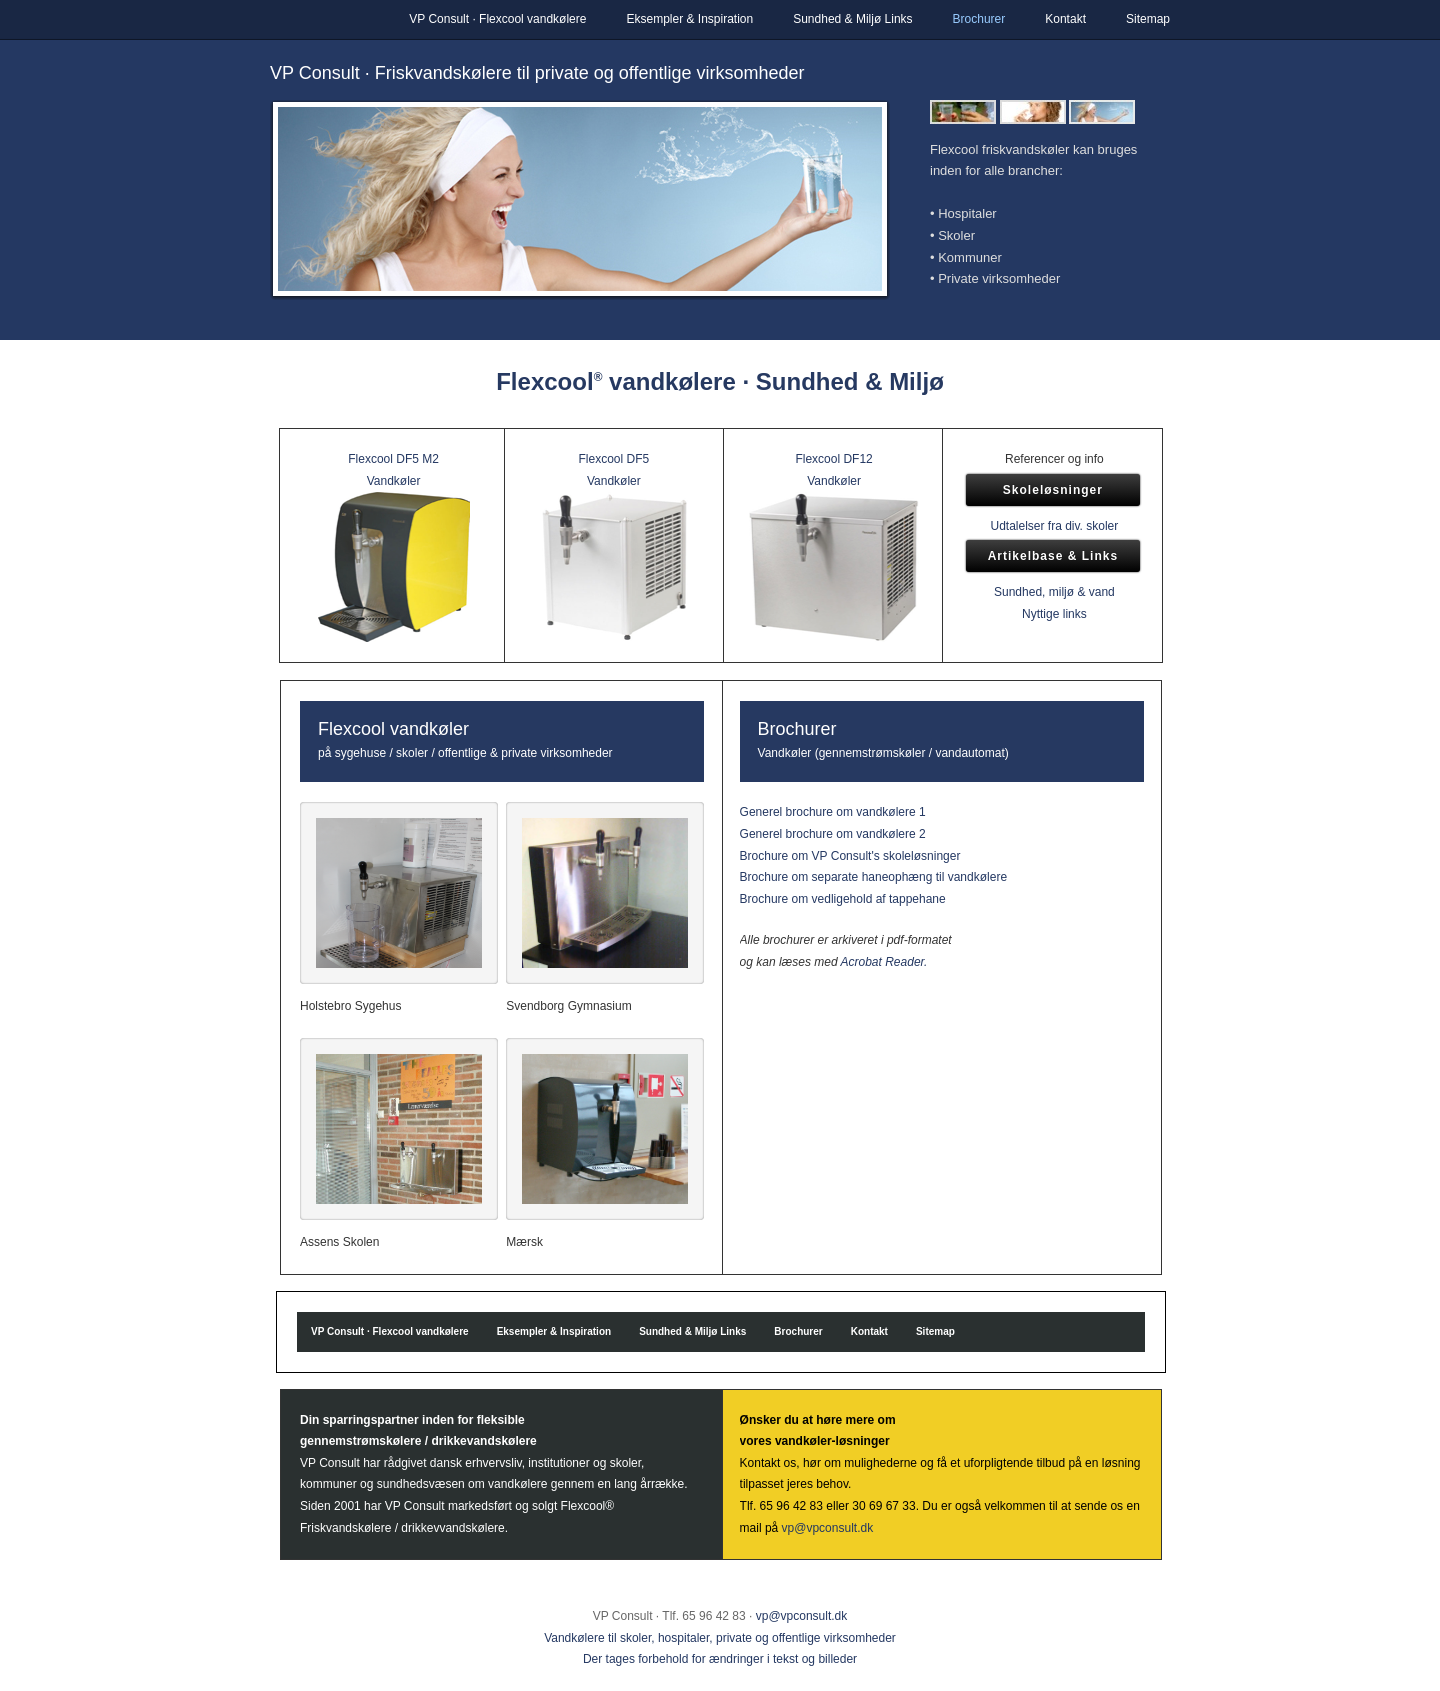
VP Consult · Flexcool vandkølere (497, 19)
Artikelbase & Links (1053, 556)
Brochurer (979, 19)
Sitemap (1148, 19)
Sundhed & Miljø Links (852, 19)
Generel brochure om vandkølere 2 (833, 834)
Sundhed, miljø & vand (1054, 592)
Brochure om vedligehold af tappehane (843, 899)
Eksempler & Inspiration (689, 19)
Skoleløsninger (1053, 490)
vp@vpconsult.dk (828, 1528)
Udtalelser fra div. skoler (1054, 526)
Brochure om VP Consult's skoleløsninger (850, 856)
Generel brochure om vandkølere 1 (833, 812)
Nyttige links (1054, 614)
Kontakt (1065, 19)
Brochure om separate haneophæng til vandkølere (874, 877)
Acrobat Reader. (884, 962)
